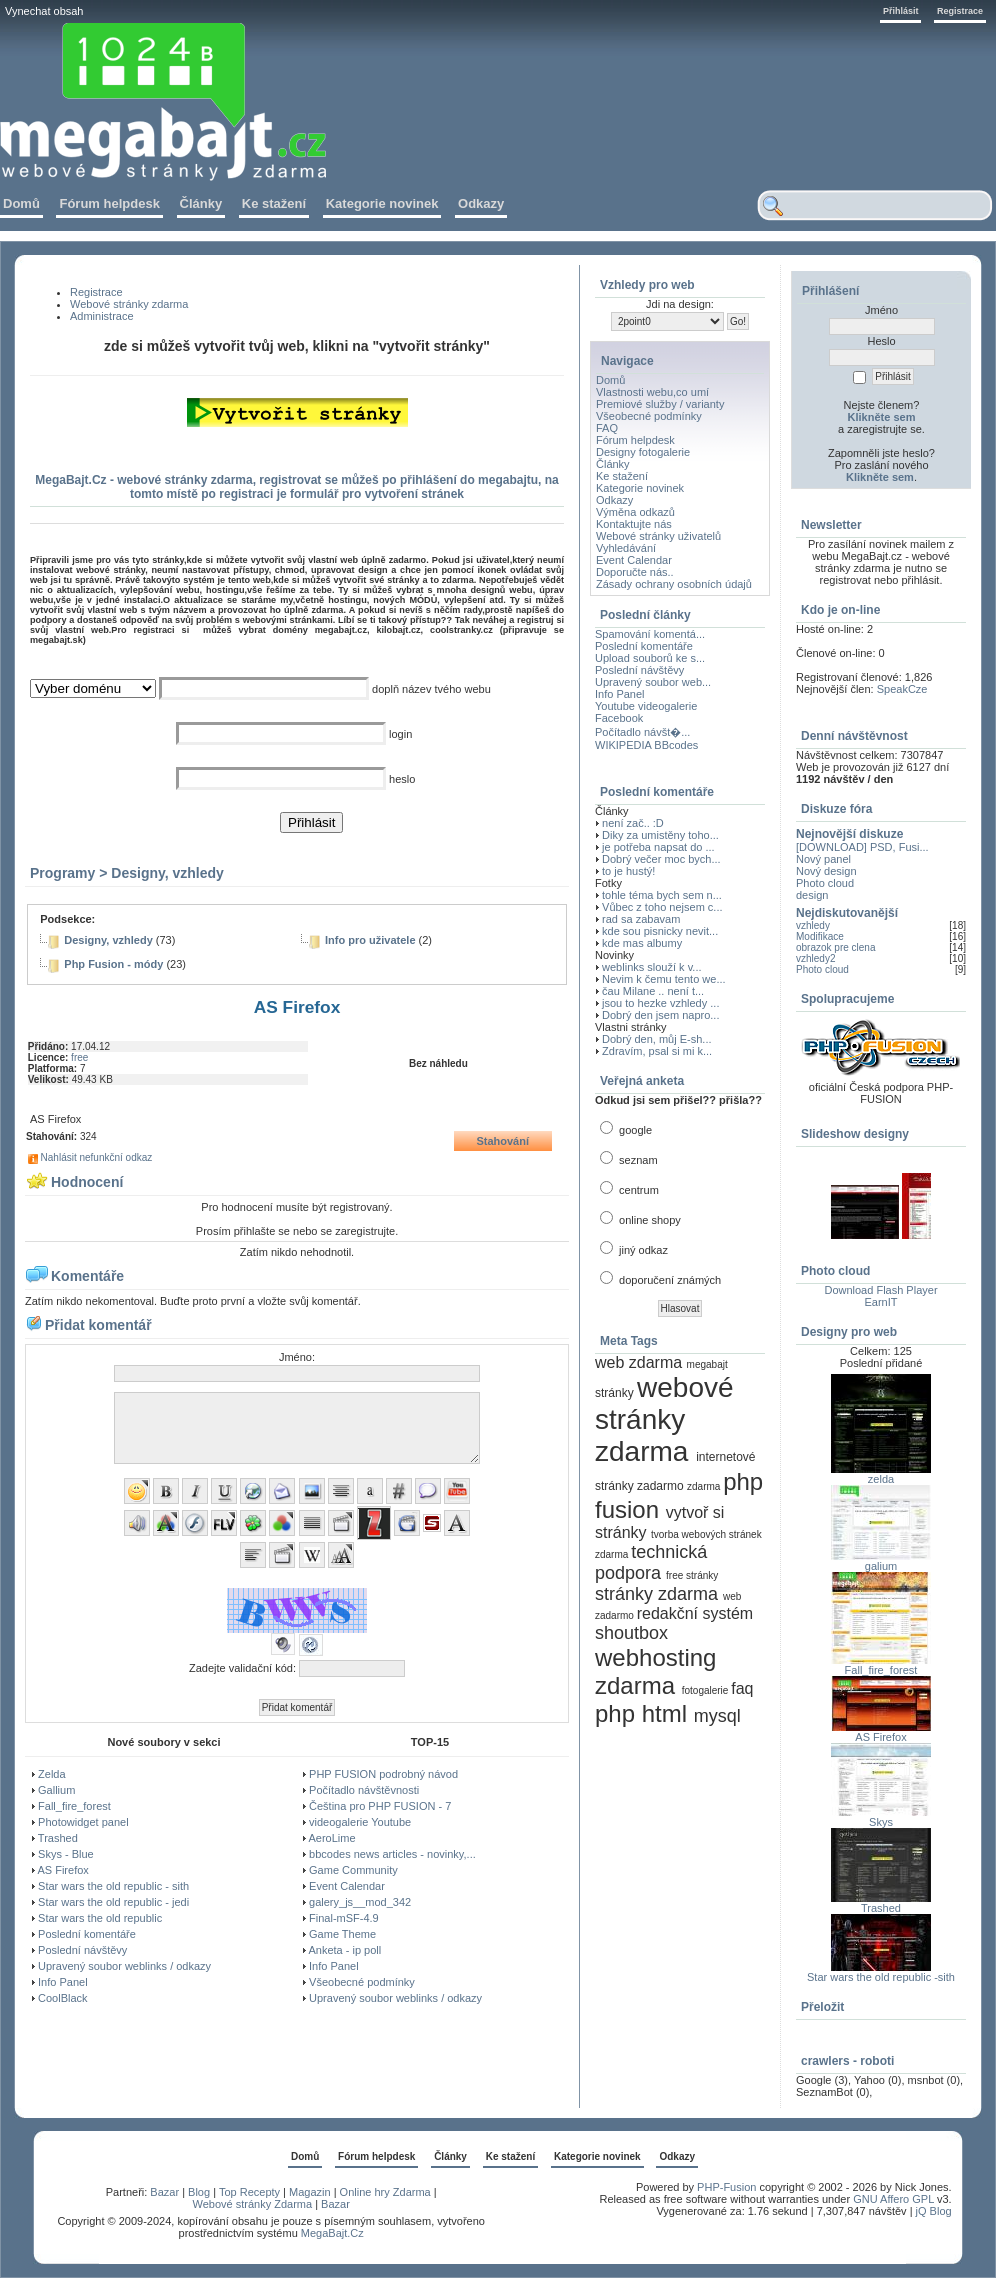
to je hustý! (628, 871)
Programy (62, 873)
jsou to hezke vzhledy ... (660, 1003)
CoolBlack (63, 1998)
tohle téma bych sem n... (662, 895)
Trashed (58, 1838)
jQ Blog (934, 2211)
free (79, 1057)
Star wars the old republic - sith (113, 1886)
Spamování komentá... (650, 634)
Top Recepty (249, 2192)
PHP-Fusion (726, 2187)
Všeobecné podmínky (362, 1982)
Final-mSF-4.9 (344, 1918)
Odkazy (614, 500)
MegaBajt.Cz (332, 2233)
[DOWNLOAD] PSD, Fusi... (862, 847)
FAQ (607, 428)
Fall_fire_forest (74, 1806)
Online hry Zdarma (387, 2192)
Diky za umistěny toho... (660, 835)
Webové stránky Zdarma (252, 2204)
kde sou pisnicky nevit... (660, 931)
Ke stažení (622, 476)
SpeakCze (902, 689)
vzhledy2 (815, 958)
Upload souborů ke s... (650, 658)
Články (613, 464)
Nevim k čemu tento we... (664, 979)
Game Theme (342, 1934)
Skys (881, 1822)
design (812, 895)
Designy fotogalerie (643, 452)
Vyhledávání (626, 548)
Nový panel (823, 859)
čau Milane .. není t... (653, 991)
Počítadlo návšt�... (642, 732)
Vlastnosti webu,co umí (652, 392)
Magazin (310, 2192)
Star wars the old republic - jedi (113, 1902)
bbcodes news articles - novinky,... (392, 1854)
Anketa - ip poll (344, 1950)
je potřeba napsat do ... (658, 847)
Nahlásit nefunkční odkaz (97, 1157)
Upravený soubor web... (653, 682)
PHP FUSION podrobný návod (383, 1774)
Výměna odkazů (635, 512)
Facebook (619, 718)
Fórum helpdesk (635, 440)
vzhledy (813, 925)
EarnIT (880, 1302)
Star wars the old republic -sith (881, 1977)
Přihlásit (901, 11)
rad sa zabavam (641, 919)
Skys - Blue (66, 1854)
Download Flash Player (880, 1290)
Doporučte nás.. (635, 572)
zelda (881, 1479)
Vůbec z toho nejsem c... (662, 907)
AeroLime (331, 1838)
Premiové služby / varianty (660, 404)
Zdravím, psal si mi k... (657, 1051)
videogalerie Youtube (360, 1822)
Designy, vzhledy (167, 873)
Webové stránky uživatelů (658, 536)
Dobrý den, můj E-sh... (656, 1039)
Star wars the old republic (100, 1918)
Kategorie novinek (640, 488)
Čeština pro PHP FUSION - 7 (380, 1806)
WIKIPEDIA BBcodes (646, 745)
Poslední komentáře (87, 1934)
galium (881, 1566)
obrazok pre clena (836, 947)
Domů (610, 380)
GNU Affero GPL (893, 2199)
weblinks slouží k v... (651, 967)
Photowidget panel (83, 1822)
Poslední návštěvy (82, 1950)
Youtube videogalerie (646, 706)
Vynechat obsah (44, 11)
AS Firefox (62, 1870)
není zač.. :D (633, 823)
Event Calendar (347, 1886)
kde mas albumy (642, 943)
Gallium (56, 1790)
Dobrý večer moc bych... (661, 859)
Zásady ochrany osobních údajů (674, 584)
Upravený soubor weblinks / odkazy (124, 1966)
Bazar (164, 2192)
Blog (199, 2192)
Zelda (52, 1774)
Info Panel (63, 1982)
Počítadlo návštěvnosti (364, 1790)
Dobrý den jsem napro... (660, 1015)
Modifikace (820, 936)
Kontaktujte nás (634, 524)
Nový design (826, 871)
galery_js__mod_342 (360, 1902)
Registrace (960, 11)
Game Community (353, 1870)
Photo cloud (825, 883)
